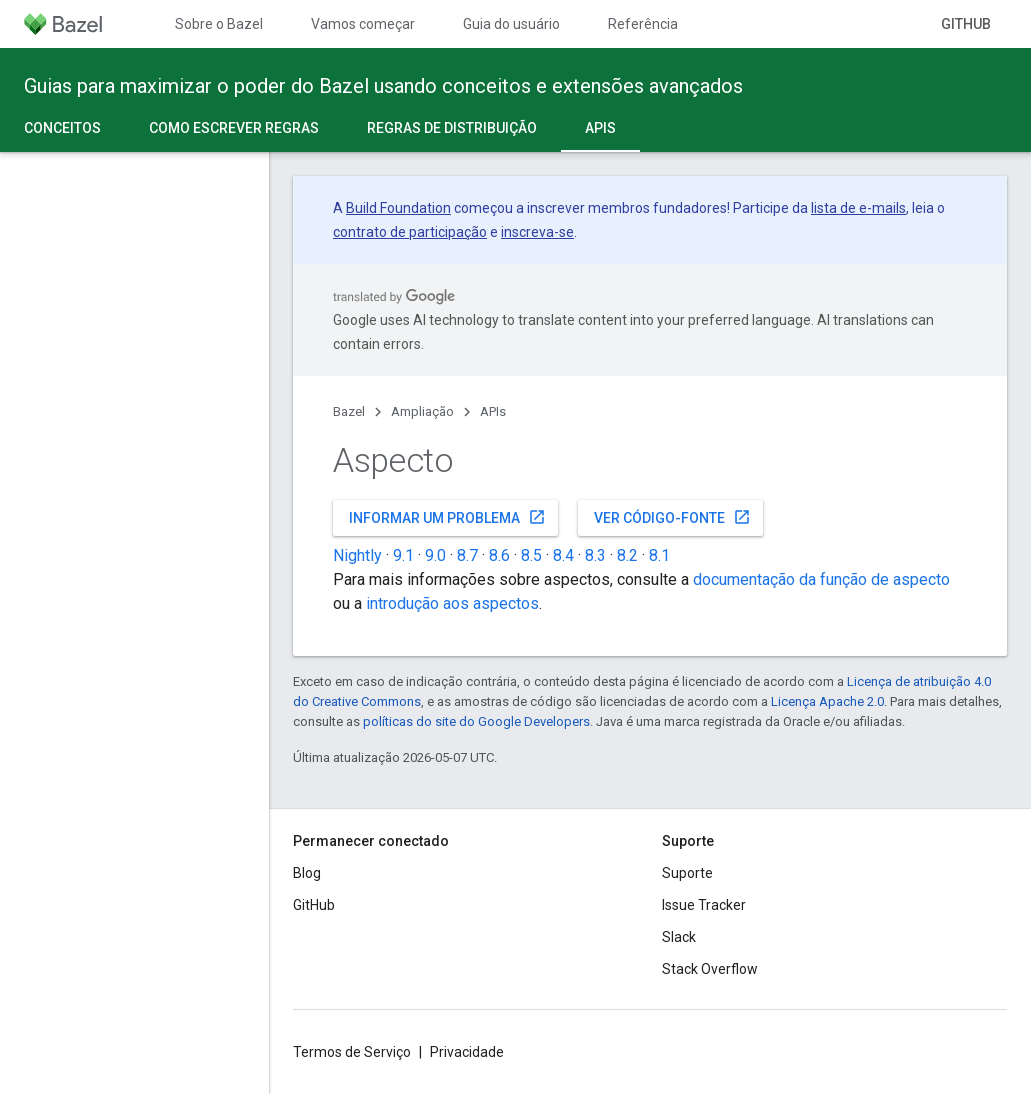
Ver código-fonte (672, 517)
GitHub (966, 24)
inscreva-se (537, 232)
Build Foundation (398, 208)
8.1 (659, 555)
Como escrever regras (234, 128)
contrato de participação (410, 232)
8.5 (531, 555)
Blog (307, 873)
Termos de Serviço (352, 1052)
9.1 (403, 555)
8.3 (595, 555)
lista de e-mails (858, 208)
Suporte (687, 873)
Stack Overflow (710, 969)
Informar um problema (447, 517)
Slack (679, 937)
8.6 (499, 555)
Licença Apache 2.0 (827, 701)
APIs (493, 411)
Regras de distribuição (452, 128)
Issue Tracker (704, 905)
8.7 (467, 555)
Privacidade (467, 1052)
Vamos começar (363, 24)
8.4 (563, 555)
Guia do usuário (511, 24)
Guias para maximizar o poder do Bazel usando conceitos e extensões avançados (383, 86)
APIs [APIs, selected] (600, 128)
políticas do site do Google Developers (476, 721)
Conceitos (62, 128)
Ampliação (422, 411)
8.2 (627, 555)
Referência (643, 24)
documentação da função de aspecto (821, 579)
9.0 (435, 555)
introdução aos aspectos (452, 603)
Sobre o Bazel (219, 24)
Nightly (357, 555)
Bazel (349, 411)
